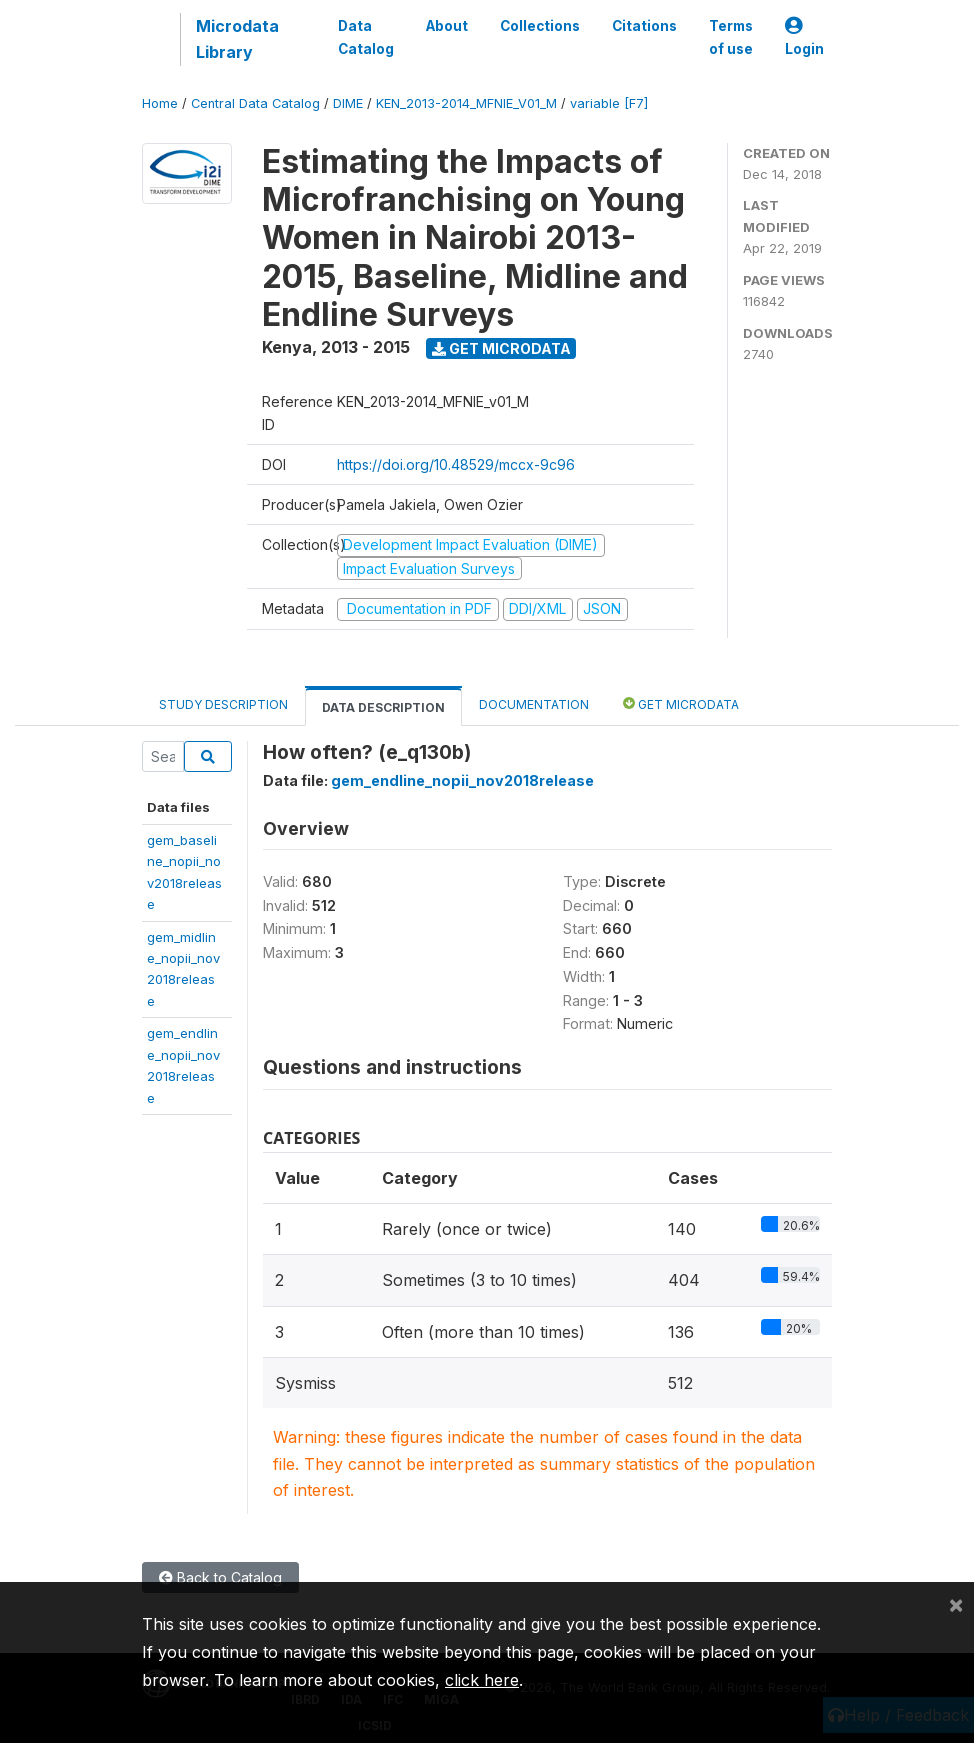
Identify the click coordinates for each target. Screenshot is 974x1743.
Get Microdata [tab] (681, 703)
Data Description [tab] (383, 707)
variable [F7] (609, 103)
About (447, 26)
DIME (348, 103)
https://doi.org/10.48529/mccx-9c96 (456, 464)
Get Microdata (501, 348)
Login (804, 37)
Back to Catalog (220, 1577)
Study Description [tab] (223, 704)
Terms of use (731, 37)
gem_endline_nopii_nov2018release (462, 780)
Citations (644, 26)
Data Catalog (366, 37)
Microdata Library (237, 39)
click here (482, 1680)
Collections (540, 26)
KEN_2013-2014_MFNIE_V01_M (466, 103)
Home (160, 103)
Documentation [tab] (534, 704)
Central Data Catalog (255, 103)
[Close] (956, 1604)
